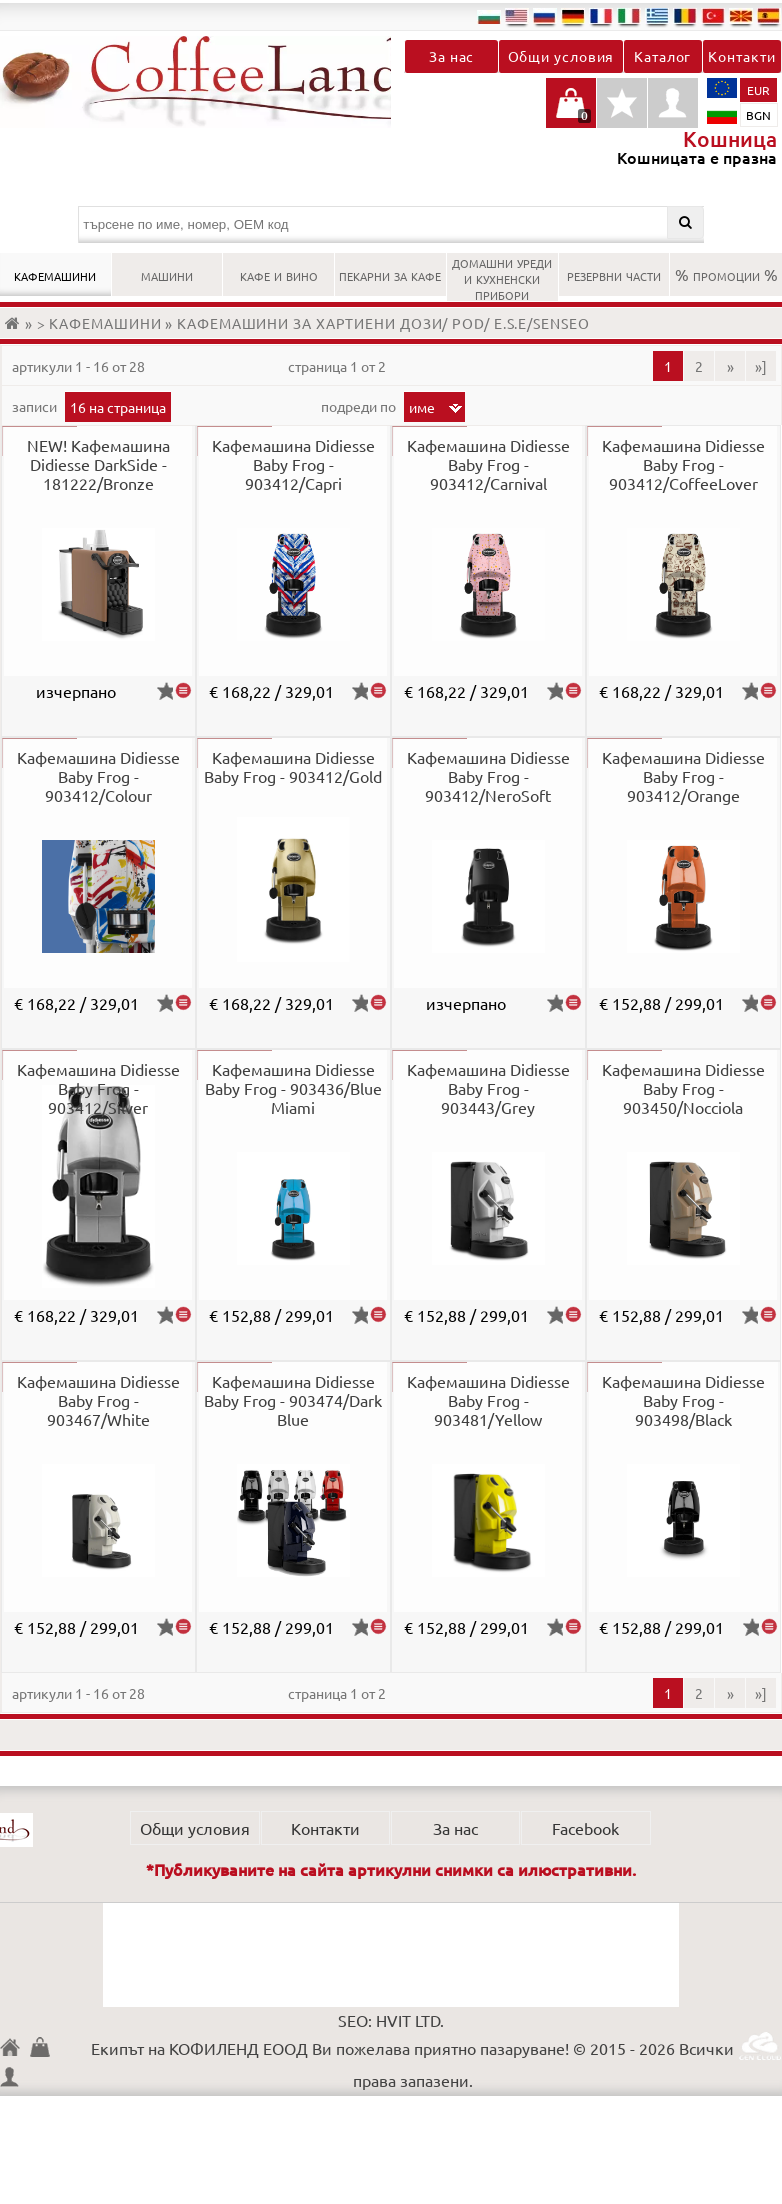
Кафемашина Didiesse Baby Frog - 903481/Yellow (488, 1400)
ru (545, 16)
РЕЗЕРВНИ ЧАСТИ (614, 274)
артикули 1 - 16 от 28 (78, 366)
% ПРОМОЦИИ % (726, 274)
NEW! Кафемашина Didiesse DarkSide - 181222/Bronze (98, 464)
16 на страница (118, 407)
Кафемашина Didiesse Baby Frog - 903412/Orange (683, 776)
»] (761, 366)
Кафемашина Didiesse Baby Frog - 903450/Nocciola (683, 1088)
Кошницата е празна (571, 113)
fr (601, 16)
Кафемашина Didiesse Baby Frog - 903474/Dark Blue (293, 1400)
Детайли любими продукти (622, 113)
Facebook (585, 1828)
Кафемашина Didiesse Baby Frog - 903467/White (98, 1400)
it (629, 16)
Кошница (45, 2047)
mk (741, 16)
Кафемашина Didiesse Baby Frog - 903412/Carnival (488, 464)
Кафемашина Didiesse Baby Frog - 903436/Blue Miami (293, 1088)
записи (36, 406)
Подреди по (360, 406)
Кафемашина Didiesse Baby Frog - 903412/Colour (98, 776)
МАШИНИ (167, 274)
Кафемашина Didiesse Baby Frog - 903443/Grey (488, 1088)
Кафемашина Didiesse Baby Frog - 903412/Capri (293, 464)
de (573, 16)
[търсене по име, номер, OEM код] (391, 224)
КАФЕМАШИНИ (55, 274)
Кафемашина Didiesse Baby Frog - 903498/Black (683, 1400)
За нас (451, 56)
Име (422, 407)
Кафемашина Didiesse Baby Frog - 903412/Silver (98, 1088)
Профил (673, 103)
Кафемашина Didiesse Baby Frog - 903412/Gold (293, 766)
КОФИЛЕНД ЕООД (15, 2049)
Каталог (662, 56)
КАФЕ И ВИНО (279, 274)
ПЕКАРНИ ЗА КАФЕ (390, 274)
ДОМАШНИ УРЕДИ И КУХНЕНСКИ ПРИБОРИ (502, 277)
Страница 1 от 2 (337, 366)
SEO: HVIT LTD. (391, 2020)
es (769, 16)
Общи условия (561, 56)
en (517, 16)
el (657, 16)
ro (685, 16)
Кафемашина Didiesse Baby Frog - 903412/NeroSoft (488, 776)
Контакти (741, 56)
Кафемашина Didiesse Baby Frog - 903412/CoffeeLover (683, 464)
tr (713, 16)
